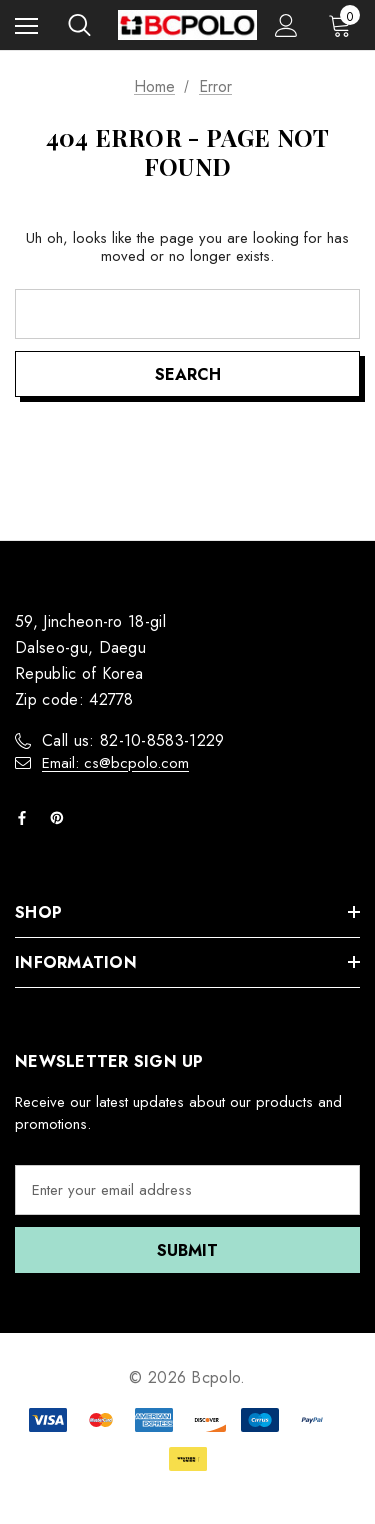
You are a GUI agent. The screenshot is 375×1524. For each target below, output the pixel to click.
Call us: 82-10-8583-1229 (133, 740)
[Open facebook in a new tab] (26, 818)
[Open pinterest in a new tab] (61, 818)
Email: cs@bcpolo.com (115, 763)
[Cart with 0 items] (344, 25)
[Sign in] (286, 25)
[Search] (79, 25)
